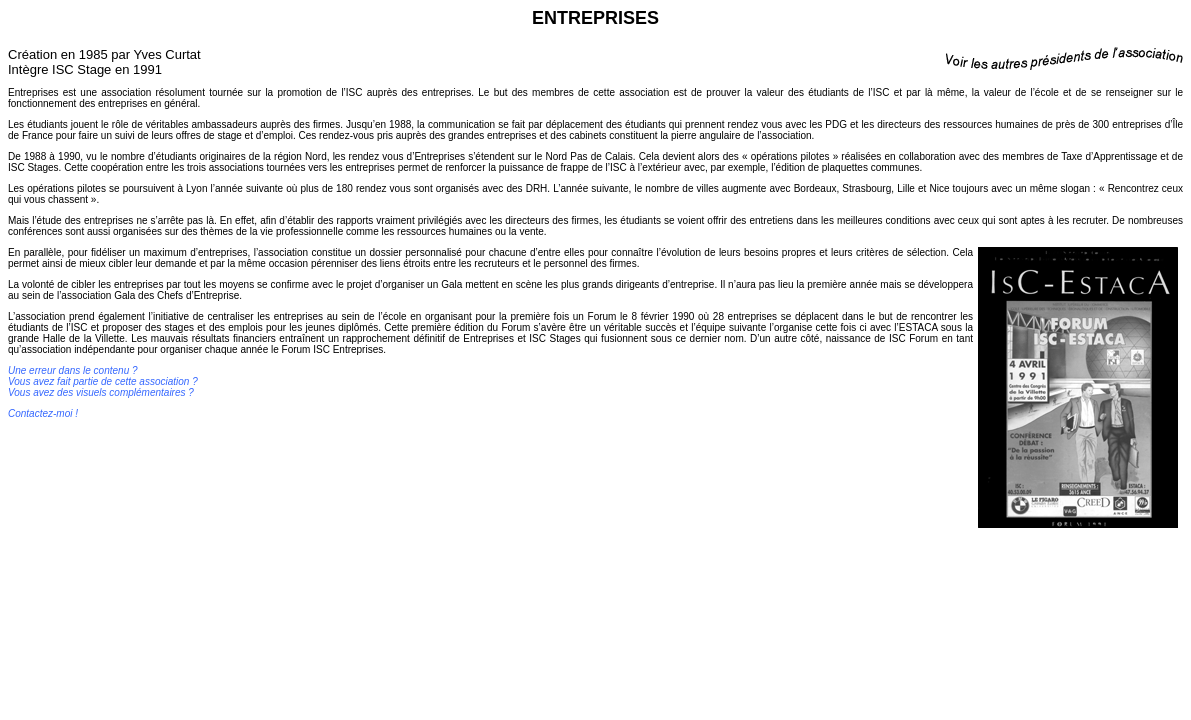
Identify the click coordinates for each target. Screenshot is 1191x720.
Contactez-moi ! (43, 413)
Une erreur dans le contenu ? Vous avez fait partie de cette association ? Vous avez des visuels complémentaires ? (103, 381)
